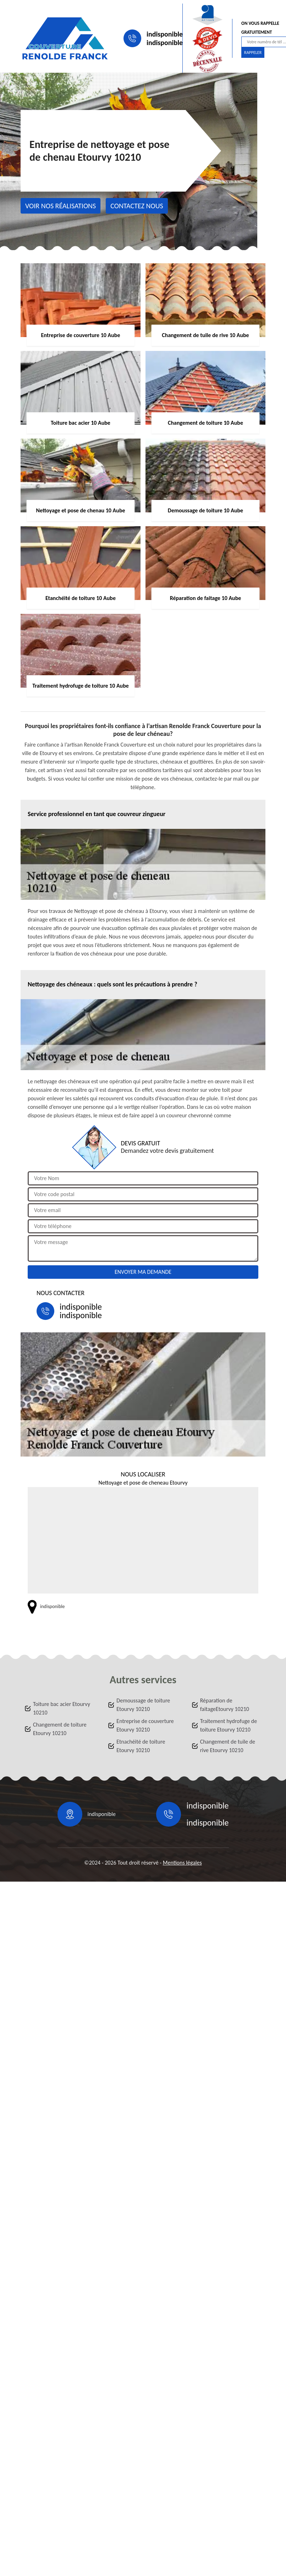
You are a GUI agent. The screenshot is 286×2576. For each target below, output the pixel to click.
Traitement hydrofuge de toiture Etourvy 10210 (228, 1725)
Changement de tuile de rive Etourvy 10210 (227, 1746)
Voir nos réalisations (60, 206)
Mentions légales (182, 1862)
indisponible (165, 34)
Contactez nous (136, 206)
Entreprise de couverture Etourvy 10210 (145, 1725)
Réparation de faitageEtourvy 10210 (224, 1704)
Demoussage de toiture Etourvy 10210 (143, 1704)
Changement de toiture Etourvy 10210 (60, 1728)
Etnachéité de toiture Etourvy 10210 (140, 1746)
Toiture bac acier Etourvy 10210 (61, 1708)
